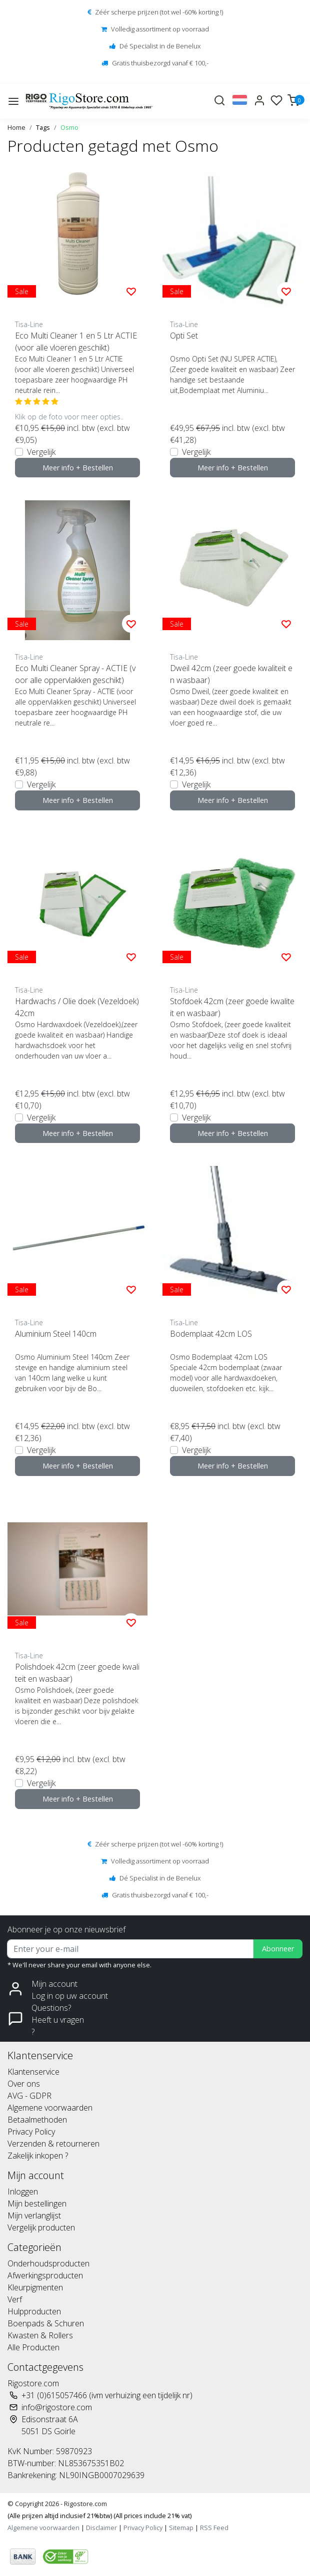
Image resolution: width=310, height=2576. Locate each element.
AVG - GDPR (30, 2095)
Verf (15, 2299)
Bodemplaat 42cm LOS (211, 1333)
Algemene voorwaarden (50, 2107)
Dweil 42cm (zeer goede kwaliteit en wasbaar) (231, 674)
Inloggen (23, 2191)
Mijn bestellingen (37, 2203)
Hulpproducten (34, 2311)
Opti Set (184, 335)
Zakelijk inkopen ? (38, 2155)
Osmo (69, 127)
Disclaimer (101, 2527)
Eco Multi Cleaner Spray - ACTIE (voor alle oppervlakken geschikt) (75, 674)
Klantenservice (34, 2071)
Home (17, 127)
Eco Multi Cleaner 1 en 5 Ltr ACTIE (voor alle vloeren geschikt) (76, 341)
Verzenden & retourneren (54, 2143)
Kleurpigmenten (35, 2287)
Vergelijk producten (41, 2227)
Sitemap (181, 2527)
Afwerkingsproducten (45, 2275)
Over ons (24, 2083)
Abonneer (278, 1948)
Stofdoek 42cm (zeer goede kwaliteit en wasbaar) (232, 1007)
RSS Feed (214, 2527)
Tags (43, 127)
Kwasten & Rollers (40, 2335)
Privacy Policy (31, 2131)
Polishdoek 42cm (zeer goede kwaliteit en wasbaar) (77, 1672)
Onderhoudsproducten (49, 2263)
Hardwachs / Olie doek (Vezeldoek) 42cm (77, 1007)
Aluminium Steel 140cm (55, 1333)
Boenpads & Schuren (46, 2323)
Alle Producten (34, 2347)
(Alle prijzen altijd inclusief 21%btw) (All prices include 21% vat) (100, 2515)
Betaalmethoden (37, 2119)
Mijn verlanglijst (34, 2215)
